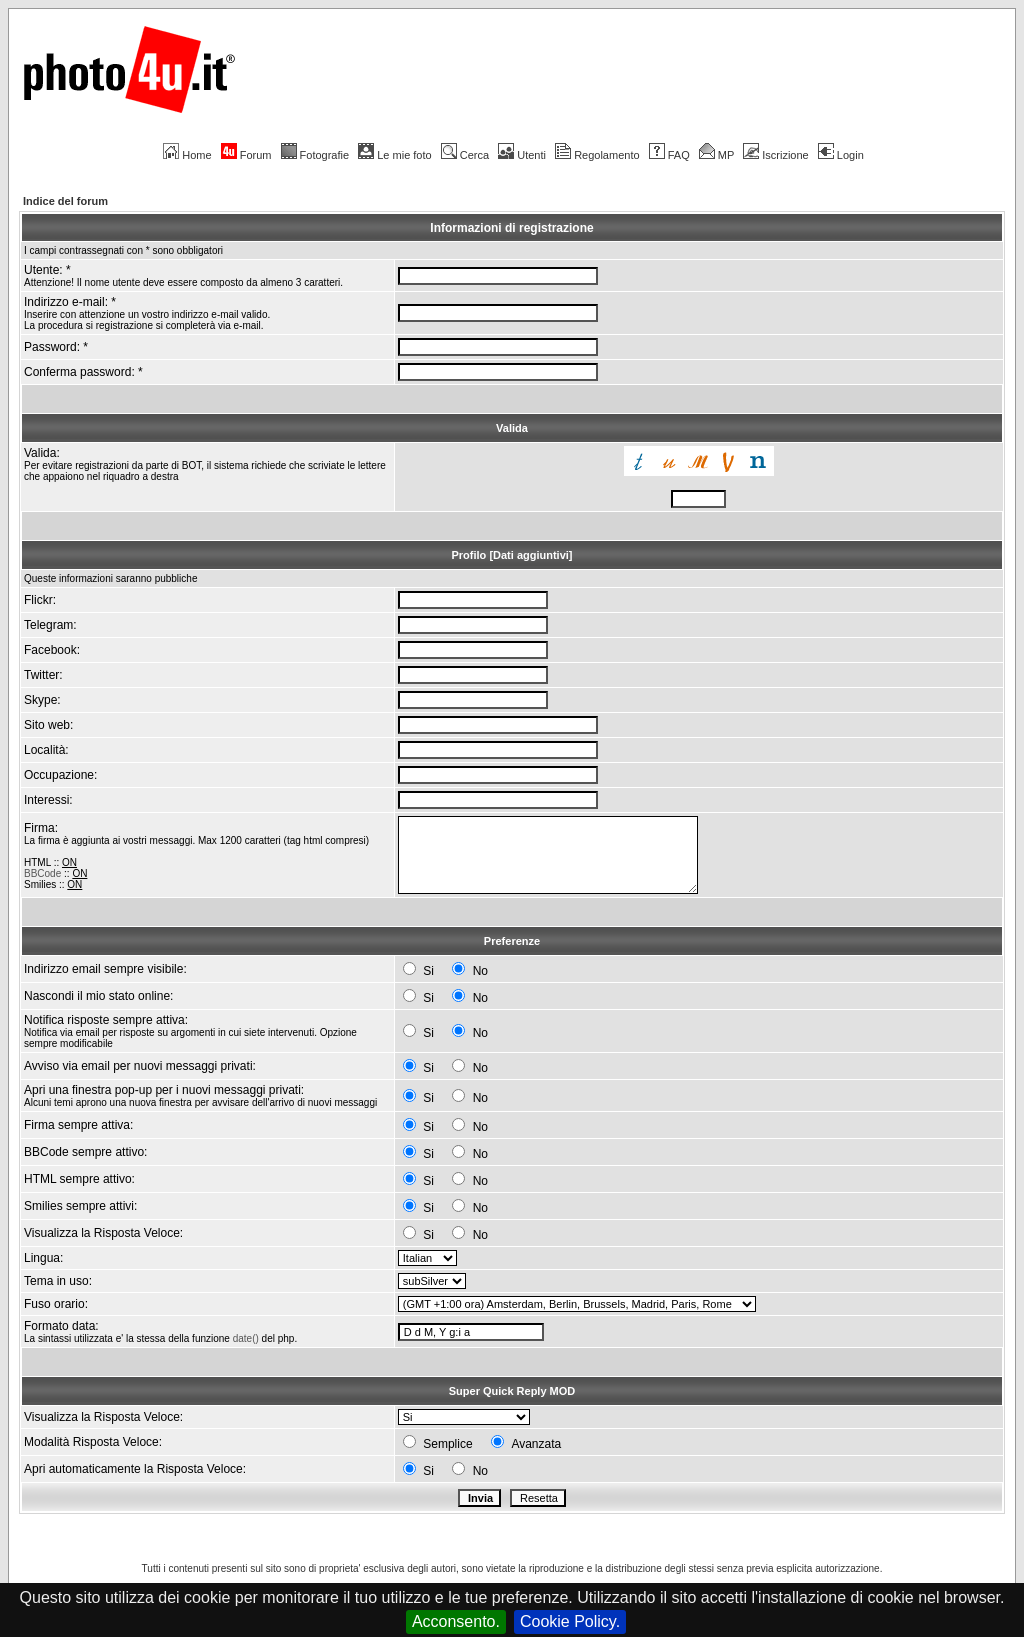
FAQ (669, 155)
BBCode (42, 873)
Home (187, 155)
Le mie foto (394, 155)
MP (716, 155)
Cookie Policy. (570, 1621)
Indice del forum (65, 201)
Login (841, 155)
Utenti (522, 155)
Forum (246, 155)
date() (246, 1338)
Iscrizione (775, 155)
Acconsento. (456, 1621)
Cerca (465, 155)
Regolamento (597, 155)
